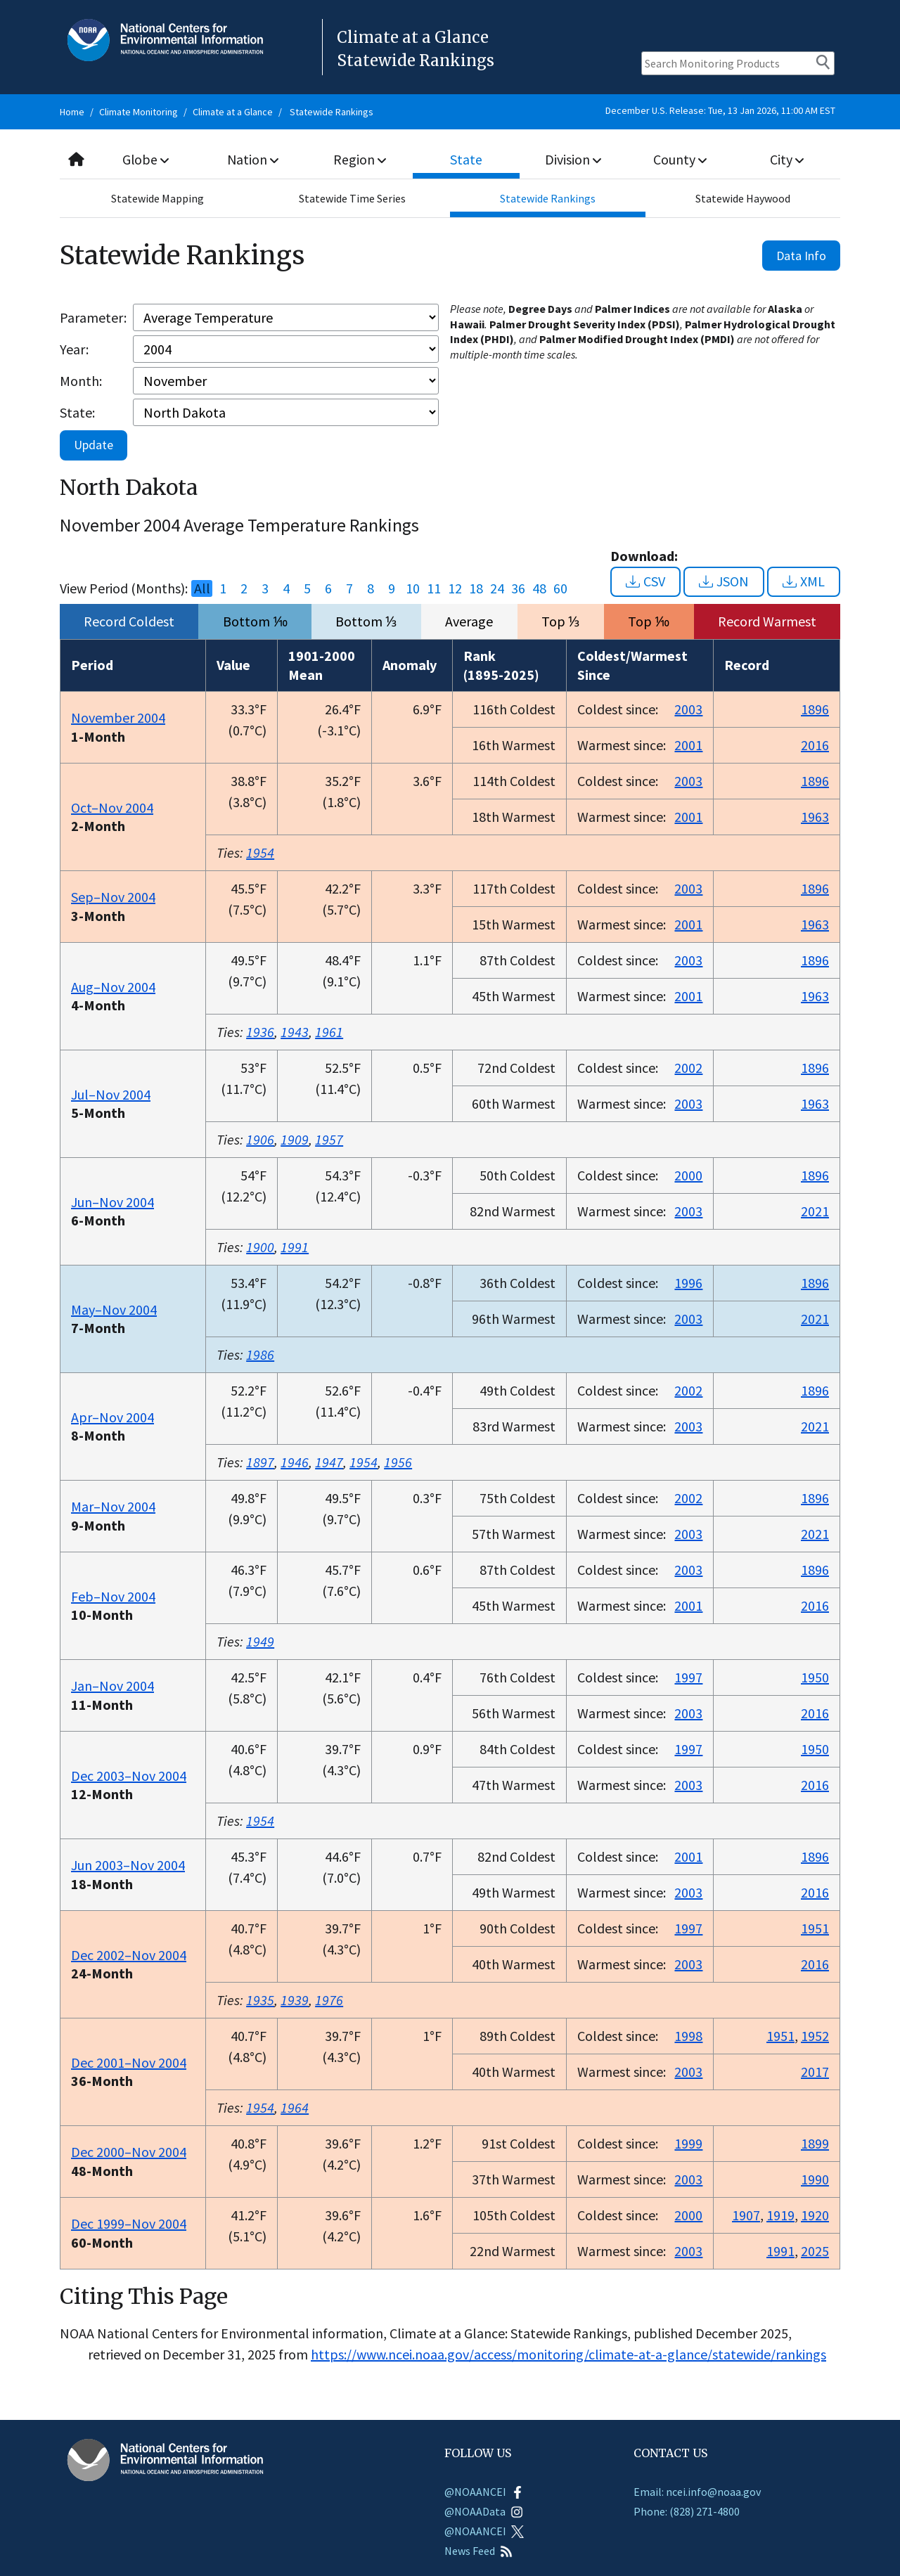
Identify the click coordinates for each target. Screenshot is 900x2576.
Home (72, 111)
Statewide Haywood (742, 198)
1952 (815, 2035)
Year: (74, 349)
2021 (815, 1211)
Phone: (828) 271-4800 (687, 2511)
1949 (260, 1641)
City (787, 159)
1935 (260, 2000)
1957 (329, 1139)
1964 (295, 2107)
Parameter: (93, 317)
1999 (688, 2143)
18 (476, 588)
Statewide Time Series (352, 198)
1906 (260, 1139)
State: (77, 412)
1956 (398, 1462)
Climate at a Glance (233, 111)
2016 (815, 745)
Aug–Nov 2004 (113, 987)
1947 (329, 1462)
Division (573, 159)
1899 (815, 2143)
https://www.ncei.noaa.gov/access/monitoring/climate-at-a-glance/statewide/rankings (568, 2354)
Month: (81, 380)
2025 (815, 2251)
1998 (688, 2035)
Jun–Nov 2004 (112, 1202)
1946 (295, 1462)
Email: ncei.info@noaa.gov (697, 2492)
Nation (253, 159)
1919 (780, 2215)
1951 (815, 1928)
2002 (688, 1067)
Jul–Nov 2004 (110, 1094)
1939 (295, 2000)
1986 (260, 1354)
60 (560, 588)
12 (455, 588)
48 (539, 588)
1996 (688, 1283)
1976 (329, 2000)
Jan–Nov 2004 (112, 1685)
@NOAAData (483, 2511)
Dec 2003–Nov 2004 (128, 1775)
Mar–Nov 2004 (113, 1506)
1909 (295, 1139)
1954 (260, 852)
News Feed (478, 2551)
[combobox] (450, 160)
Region (359, 159)
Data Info (801, 255)
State (467, 159)
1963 (815, 816)
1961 (329, 1032)
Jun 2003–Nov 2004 (128, 1865)
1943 (295, 1032)
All (202, 588)
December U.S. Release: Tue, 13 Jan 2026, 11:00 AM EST (720, 110)
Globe (145, 159)
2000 (688, 1175)
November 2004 (118, 717)
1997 (688, 1677)
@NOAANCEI (484, 2492)
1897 (260, 1462)
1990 (815, 2179)
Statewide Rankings (331, 111)
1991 (295, 1247)
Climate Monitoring (138, 111)
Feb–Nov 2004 (113, 1596)
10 (413, 588)
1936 (260, 1032)
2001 (688, 745)
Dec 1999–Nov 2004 (128, 2223)
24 (497, 588)
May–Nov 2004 (114, 1309)
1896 (815, 709)
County (680, 159)
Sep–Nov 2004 (113, 897)
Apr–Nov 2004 (112, 1417)
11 (434, 588)
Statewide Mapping (157, 198)
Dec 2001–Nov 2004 (128, 2062)
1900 (260, 1247)
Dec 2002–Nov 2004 (128, 1955)
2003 (688, 709)
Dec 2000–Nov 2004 (128, 2151)
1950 (815, 1677)
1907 (746, 2215)
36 (518, 588)
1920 (815, 2215)
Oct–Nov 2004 (112, 807)
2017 (815, 2071)
